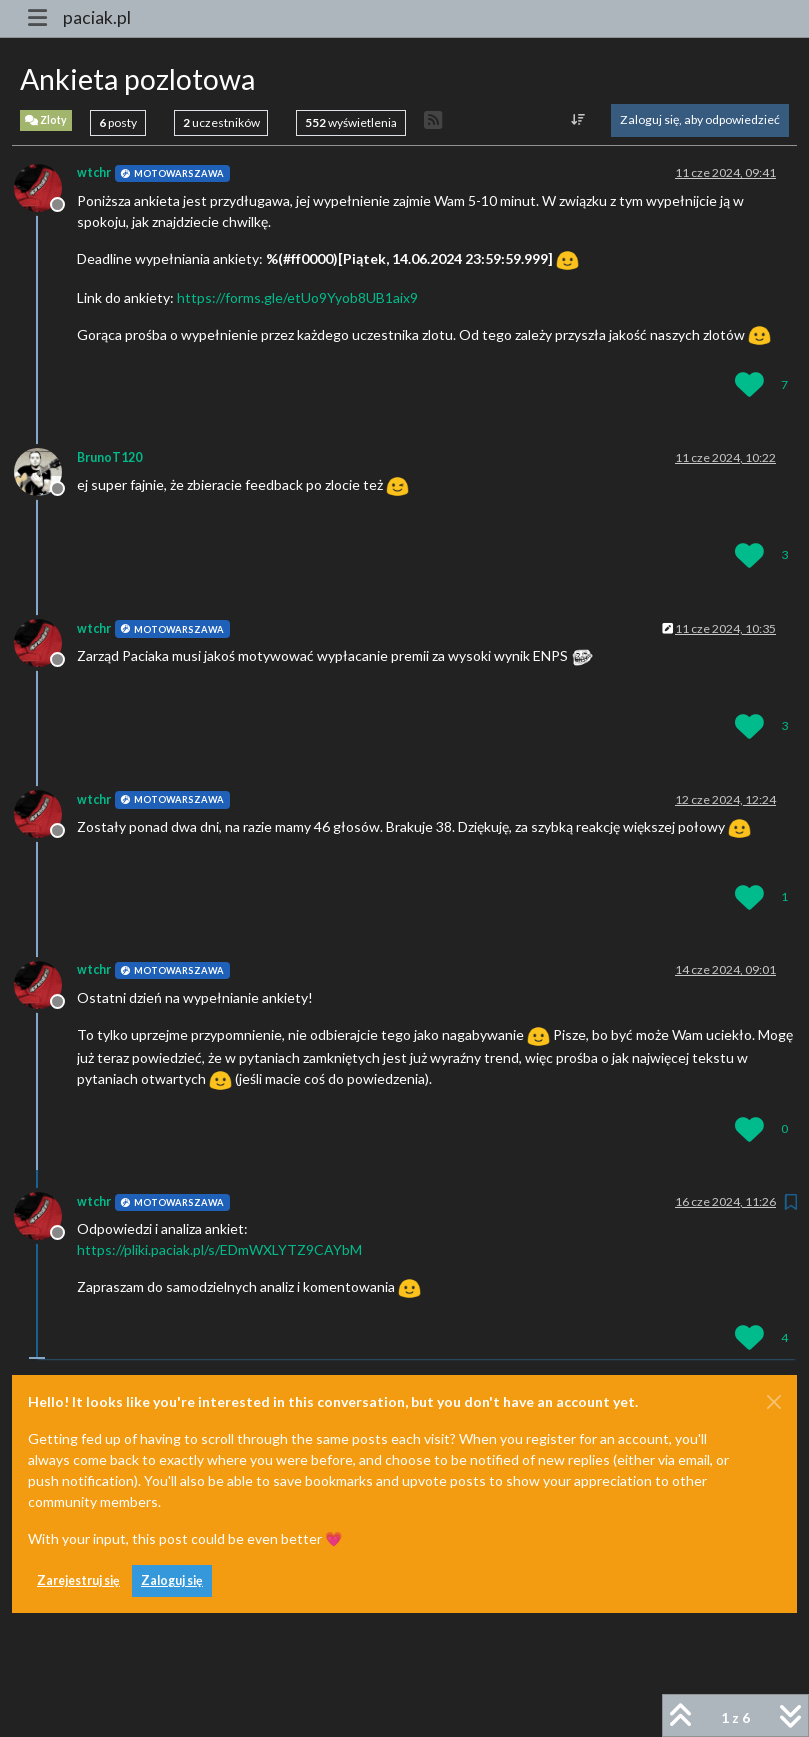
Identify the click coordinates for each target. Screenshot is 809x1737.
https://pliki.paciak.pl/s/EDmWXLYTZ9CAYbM (219, 1249)
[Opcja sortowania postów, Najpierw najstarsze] (578, 120)
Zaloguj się (172, 1580)
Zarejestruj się (78, 1580)
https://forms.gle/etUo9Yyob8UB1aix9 (297, 297)
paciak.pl (97, 17)
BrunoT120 (109, 457)
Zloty (46, 120)
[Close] (774, 1402)
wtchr (94, 172)
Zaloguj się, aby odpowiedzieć (700, 119)
